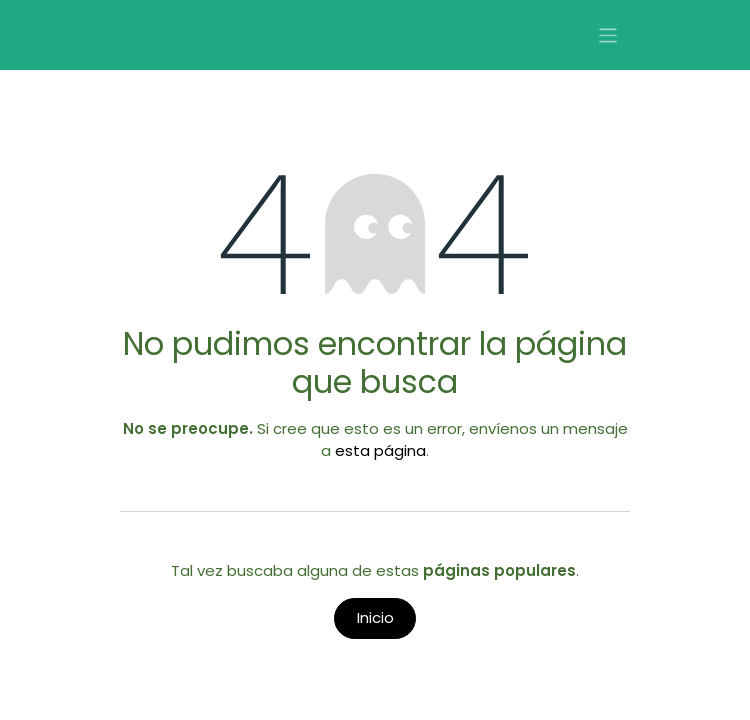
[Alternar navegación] (608, 35)
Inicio (375, 617)
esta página (380, 450)
